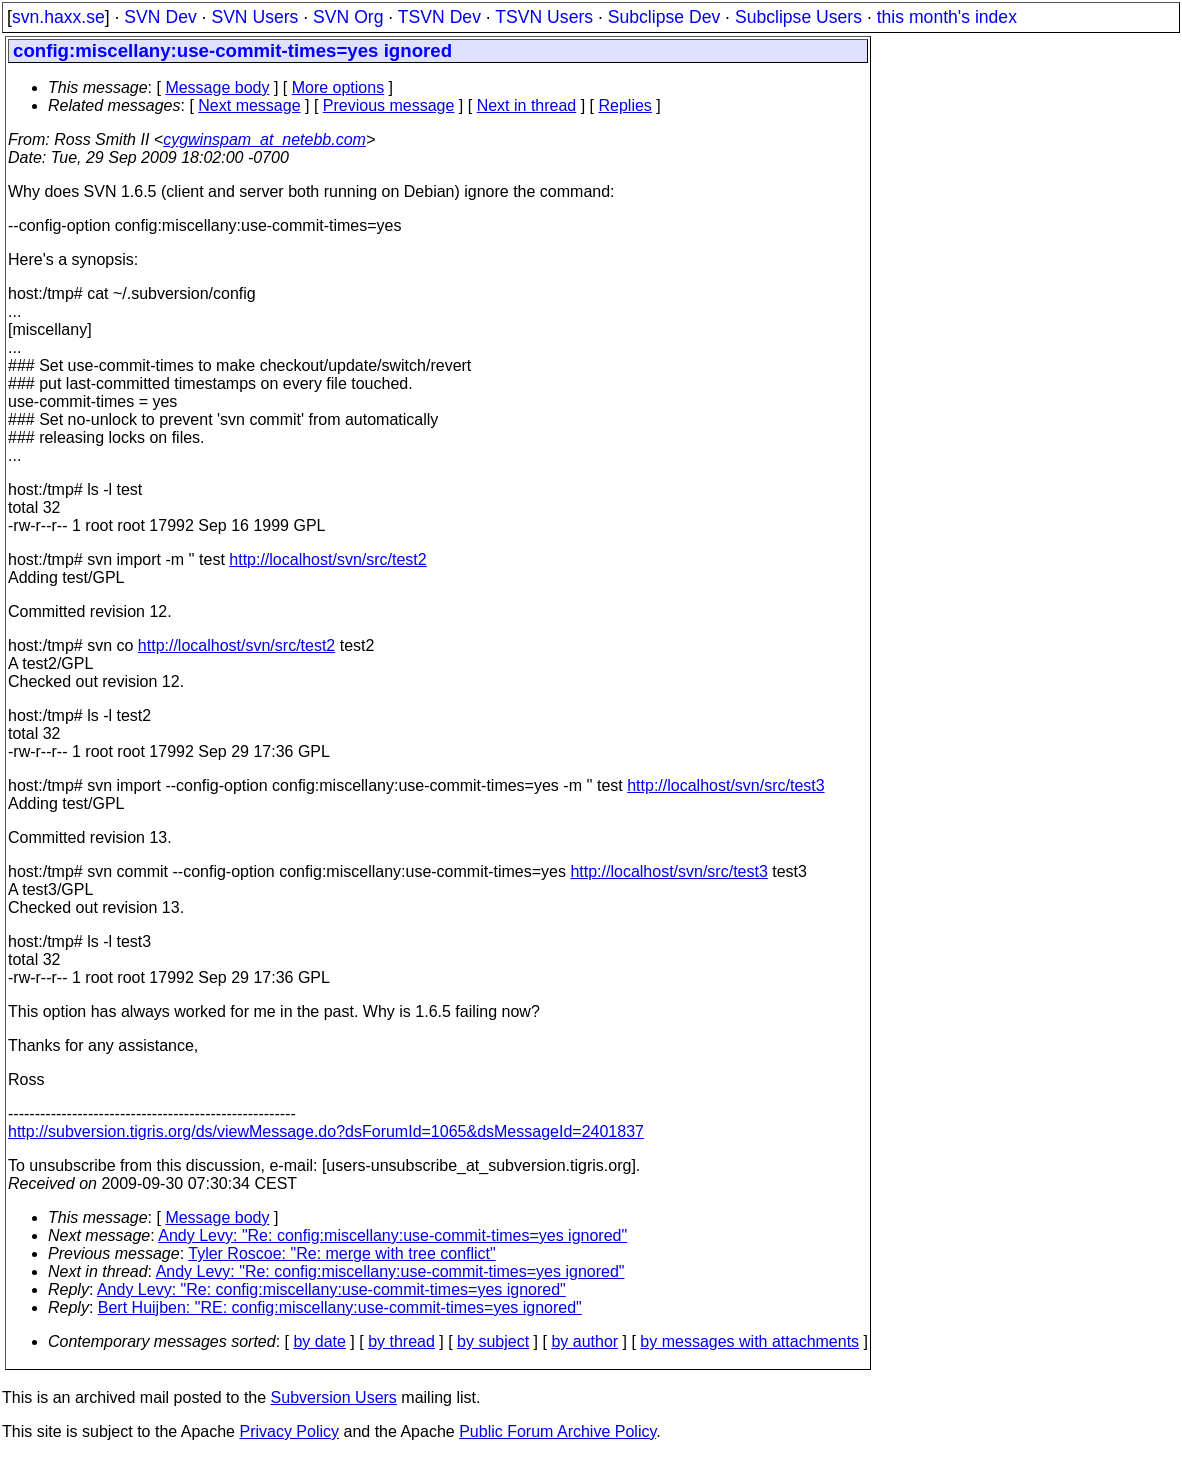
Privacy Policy (289, 1431)
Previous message (389, 105)
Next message (249, 105)
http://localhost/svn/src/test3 (725, 785)
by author (584, 1341)
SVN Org (348, 17)
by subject (493, 1341)
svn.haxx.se (58, 17)
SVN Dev (160, 17)
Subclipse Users (798, 17)
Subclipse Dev (664, 17)
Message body (217, 87)
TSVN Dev (439, 17)
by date (319, 1341)
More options (338, 87)
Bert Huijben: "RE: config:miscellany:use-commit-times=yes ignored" (340, 1307)
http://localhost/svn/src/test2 (327, 559)
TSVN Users (544, 17)
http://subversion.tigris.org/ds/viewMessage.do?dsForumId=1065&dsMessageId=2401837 (326, 1131)
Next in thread (527, 105)
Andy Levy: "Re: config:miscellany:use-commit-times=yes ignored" (392, 1235)
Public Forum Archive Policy (557, 1431)
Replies (625, 105)
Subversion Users (334, 1397)
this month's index (947, 17)
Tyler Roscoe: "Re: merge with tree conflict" (341, 1253)
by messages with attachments (749, 1341)
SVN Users (254, 17)
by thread (401, 1341)
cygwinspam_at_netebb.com (264, 139)
